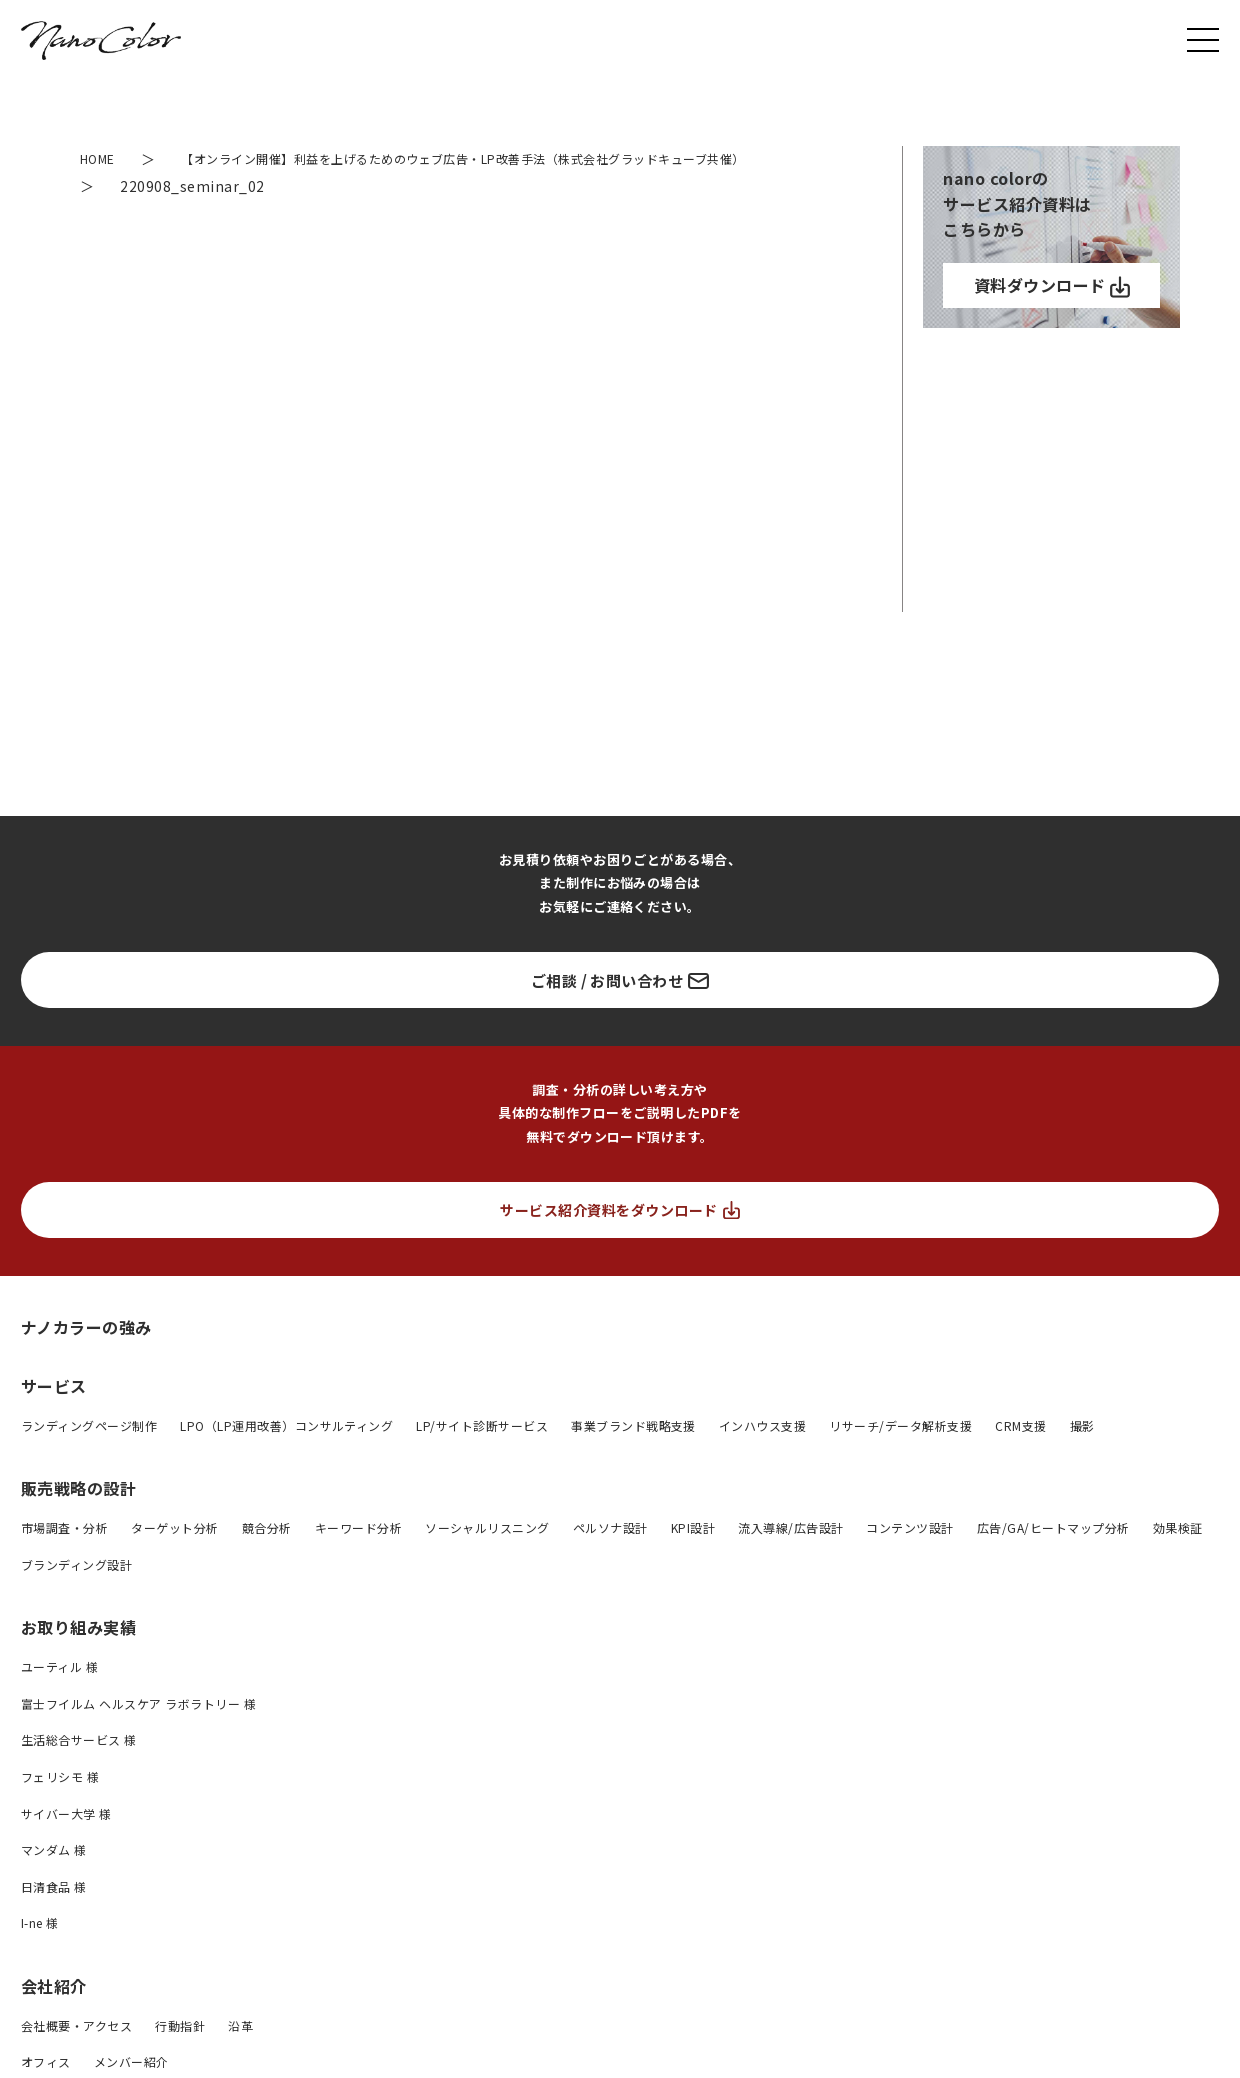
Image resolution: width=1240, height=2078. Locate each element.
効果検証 (1178, 1555)
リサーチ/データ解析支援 (900, 1452)
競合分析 (267, 1555)
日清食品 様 (54, 1913)
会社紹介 (54, 2013)
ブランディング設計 (76, 1591)
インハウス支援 (762, 1452)
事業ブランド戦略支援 (633, 1452)
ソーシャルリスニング (487, 1555)
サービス (54, 1414)
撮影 (1082, 1452)
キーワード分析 (358, 1555)
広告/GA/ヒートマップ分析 (1053, 1555)
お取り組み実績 (78, 1655)
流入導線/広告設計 (790, 1555)
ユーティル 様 (59, 1694)
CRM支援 (1020, 1452)
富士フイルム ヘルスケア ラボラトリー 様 (138, 1730)
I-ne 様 (40, 1950)
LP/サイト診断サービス (482, 1452)
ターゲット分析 (174, 1555)
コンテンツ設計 (909, 1555)
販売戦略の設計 (78, 1516)
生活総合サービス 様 (79, 1767)
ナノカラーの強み (86, 1354)
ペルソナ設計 (610, 1555)
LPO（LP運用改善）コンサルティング (286, 1452)
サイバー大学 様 (66, 1840)
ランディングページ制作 (89, 1452)
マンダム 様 (54, 1877)
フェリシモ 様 (60, 1803)
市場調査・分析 (64, 1555)
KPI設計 (693, 1555)
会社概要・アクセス (76, 2052)
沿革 (240, 2052)
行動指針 (180, 2052)
